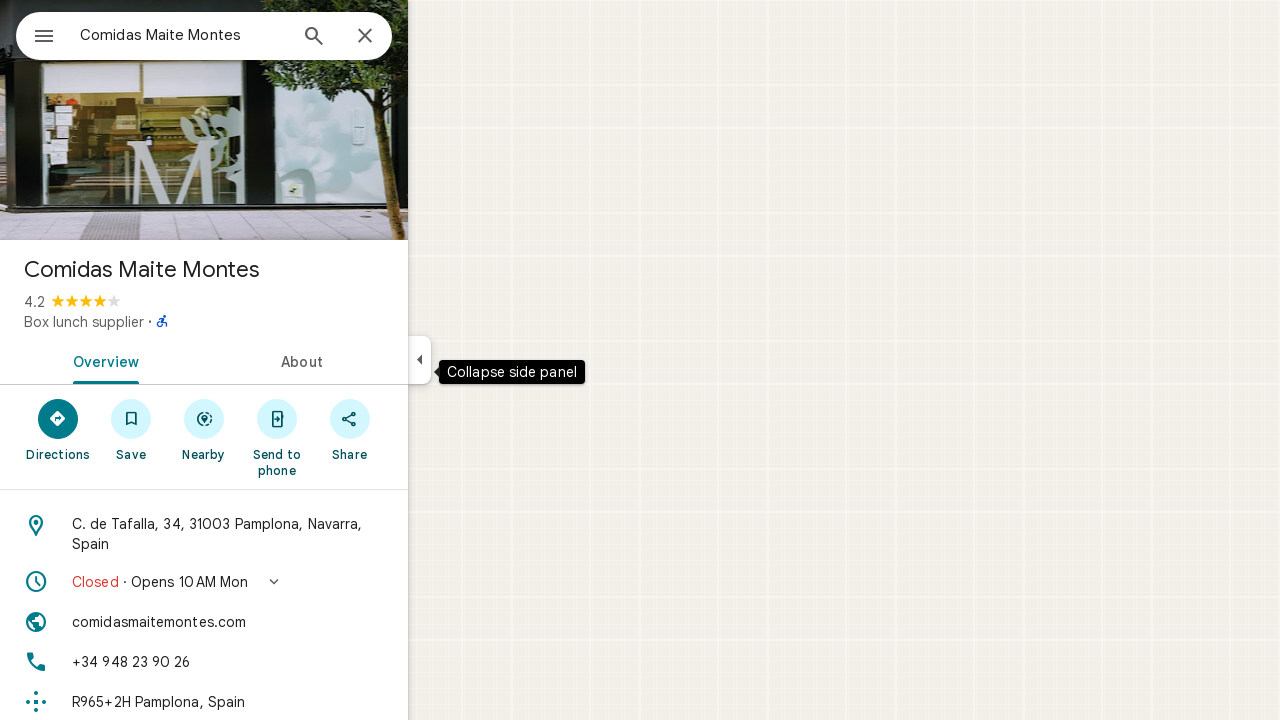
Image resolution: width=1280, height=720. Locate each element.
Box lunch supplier (156, 322)
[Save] (203, 429)
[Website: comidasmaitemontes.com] (276, 622)
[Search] (386, 38)
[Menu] (36, 34)
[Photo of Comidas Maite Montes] (276, 120)
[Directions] (130, 429)
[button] (276, 582)
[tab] (174, 360)
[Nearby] (276, 429)
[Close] (437, 37)
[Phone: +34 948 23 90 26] (276, 662)
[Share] (421, 429)
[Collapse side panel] (491, 360)
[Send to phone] (348, 437)
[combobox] (235, 35)
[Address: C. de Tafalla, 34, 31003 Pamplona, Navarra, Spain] (276, 534)
